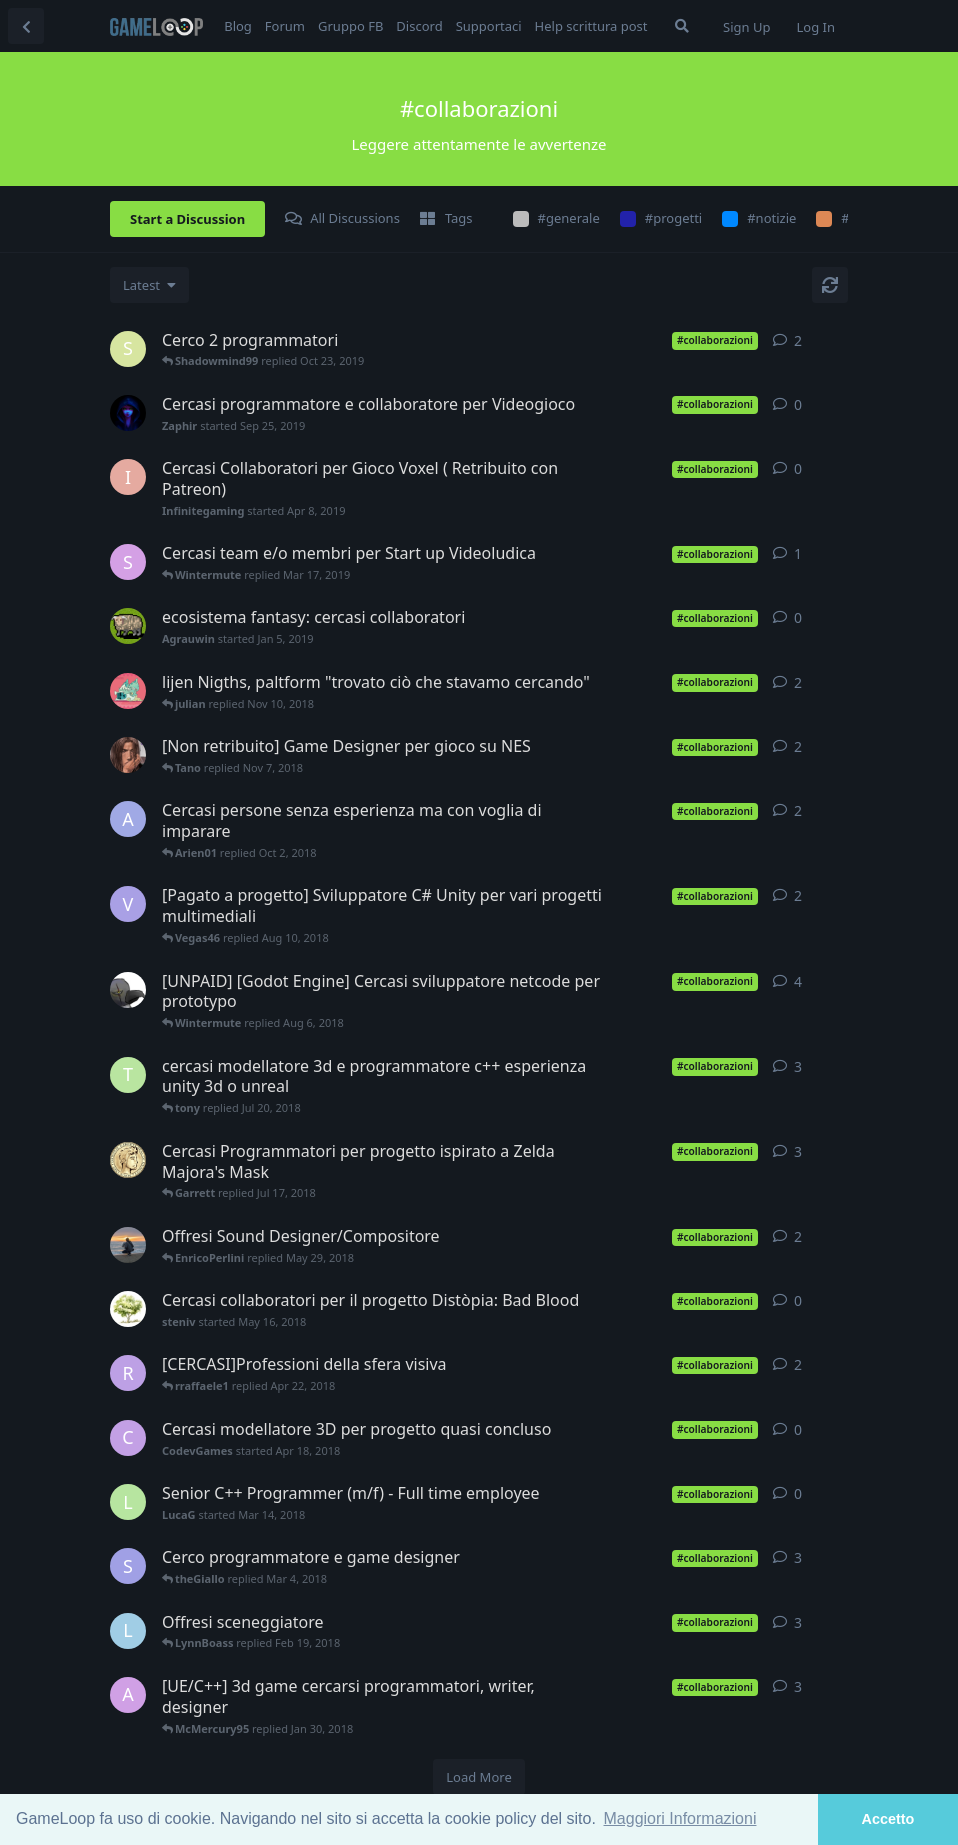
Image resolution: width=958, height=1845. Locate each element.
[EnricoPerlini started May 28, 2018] (128, 1245)
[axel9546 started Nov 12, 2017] (128, 1695)
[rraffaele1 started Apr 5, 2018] (128, 1373)
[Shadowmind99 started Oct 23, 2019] (128, 349)
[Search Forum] (682, 26)
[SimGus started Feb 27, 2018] (128, 1566)
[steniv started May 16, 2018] (128, 1309)
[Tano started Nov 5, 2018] (128, 755)
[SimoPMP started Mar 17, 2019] (128, 562)
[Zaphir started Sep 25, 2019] (128, 413)
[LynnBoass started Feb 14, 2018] (128, 1631)
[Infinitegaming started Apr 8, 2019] (128, 477)
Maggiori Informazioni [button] (680, 1818)
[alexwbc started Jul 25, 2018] (128, 990)
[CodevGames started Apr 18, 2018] (128, 1438)
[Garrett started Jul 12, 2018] (128, 1160)
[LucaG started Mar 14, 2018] (128, 1502)
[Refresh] (830, 285)
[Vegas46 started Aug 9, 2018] (128, 904)
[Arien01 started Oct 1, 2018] (128, 819)
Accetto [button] (888, 1819)
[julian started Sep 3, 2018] (128, 691)
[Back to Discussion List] (26, 26)
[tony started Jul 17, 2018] (128, 1075)
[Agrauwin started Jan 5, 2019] (128, 626)
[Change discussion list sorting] (149, 285)
